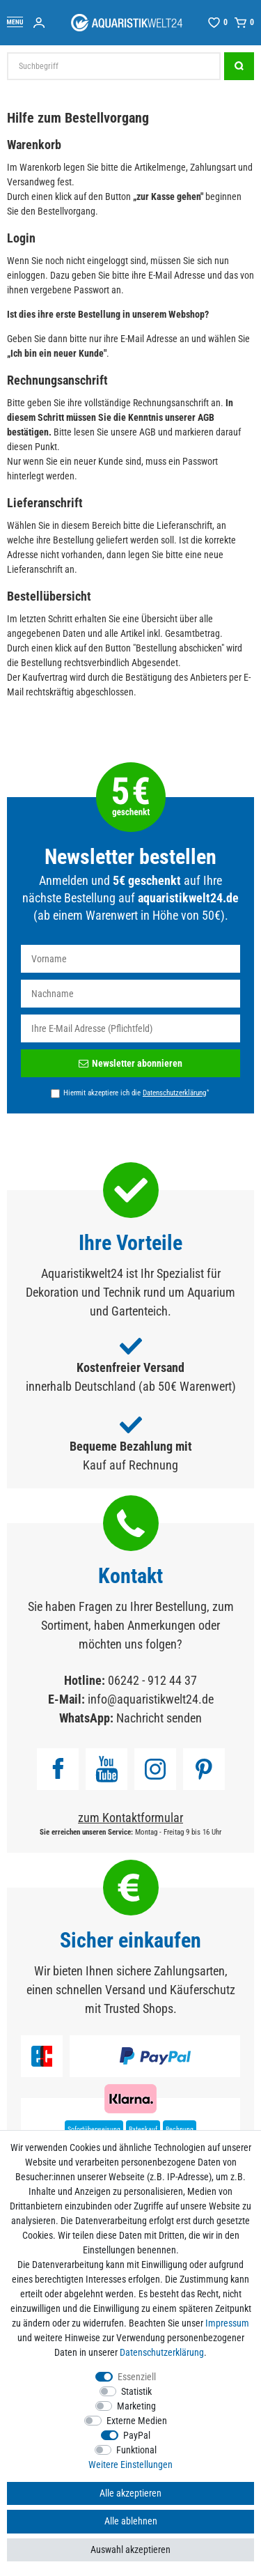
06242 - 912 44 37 (152, 1680)
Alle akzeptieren (130, 2493)
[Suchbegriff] (114, 66)
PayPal (136, 2435)
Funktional (136, 2449)
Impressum (227, 2323)
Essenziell (137, 2376)
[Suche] (239, 66)
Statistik (136, 2391)
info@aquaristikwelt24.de (151, 1699)
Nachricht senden (159, 1718)
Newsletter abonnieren (130, 1063)
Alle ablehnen (130, 2521)
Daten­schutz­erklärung (162, 2352)
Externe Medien (136, 2420)
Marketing (136, 2406)
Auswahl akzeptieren (130, 2549)
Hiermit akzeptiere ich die (136, 1092)
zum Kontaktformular (130, 1817)
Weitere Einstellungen (130, 2464)
